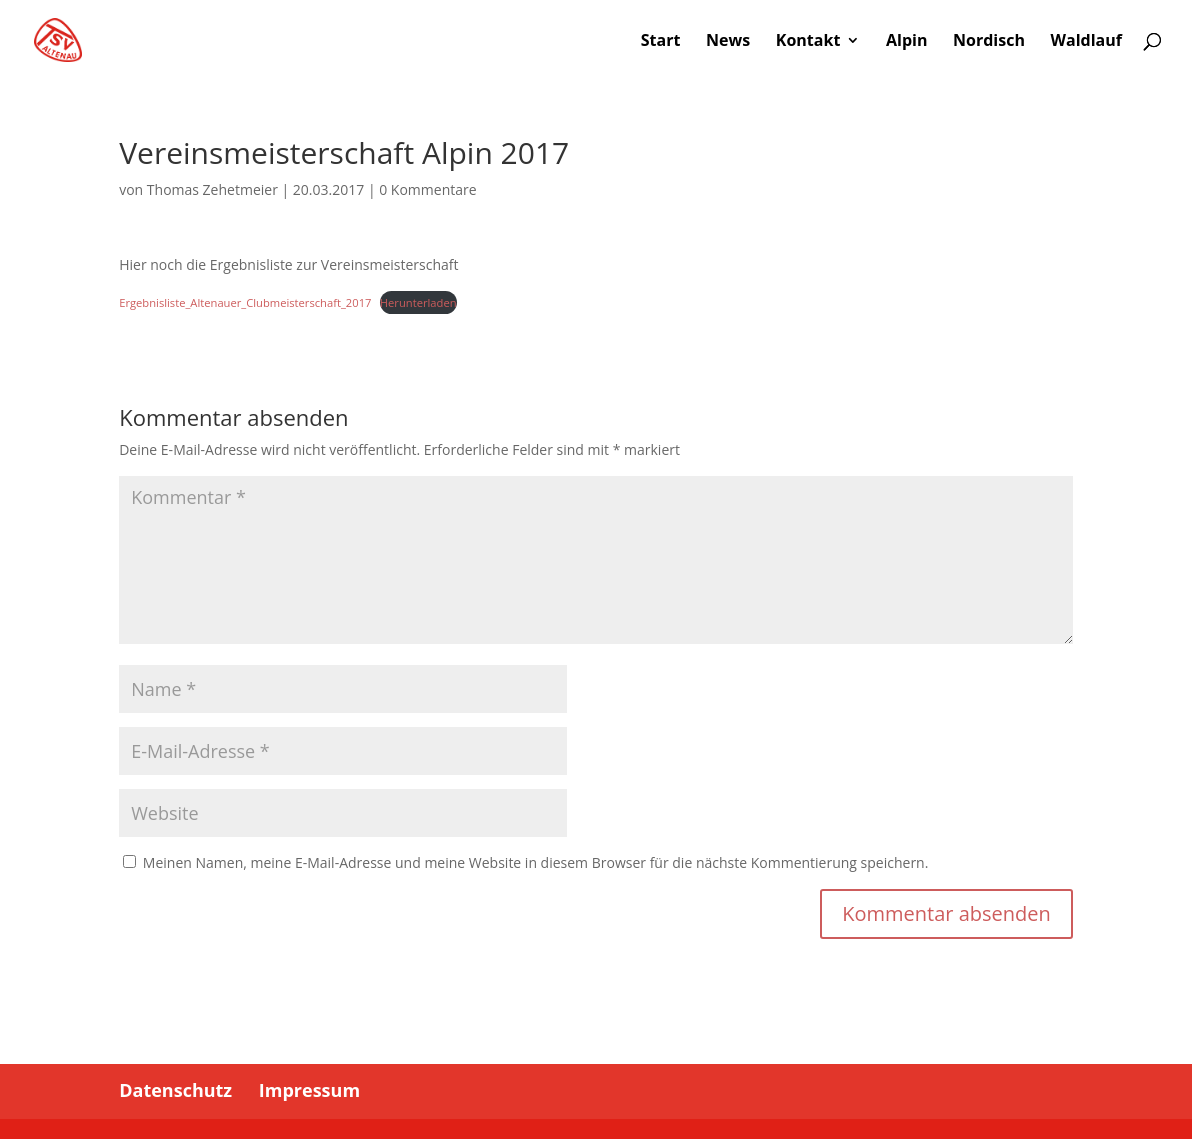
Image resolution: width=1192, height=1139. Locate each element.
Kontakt (808, 42)
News (728, 42)
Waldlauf (1086, 42)
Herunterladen (418, 302)
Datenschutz (175, 1090)
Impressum (309, 1090)
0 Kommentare (427, 189)
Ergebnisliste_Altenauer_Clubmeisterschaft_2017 (245, 302)
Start (661, 42)
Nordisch (989, 42)
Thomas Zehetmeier (212, 189)
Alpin (906, 42)
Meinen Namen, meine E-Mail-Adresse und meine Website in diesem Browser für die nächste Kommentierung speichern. (536, 862)
